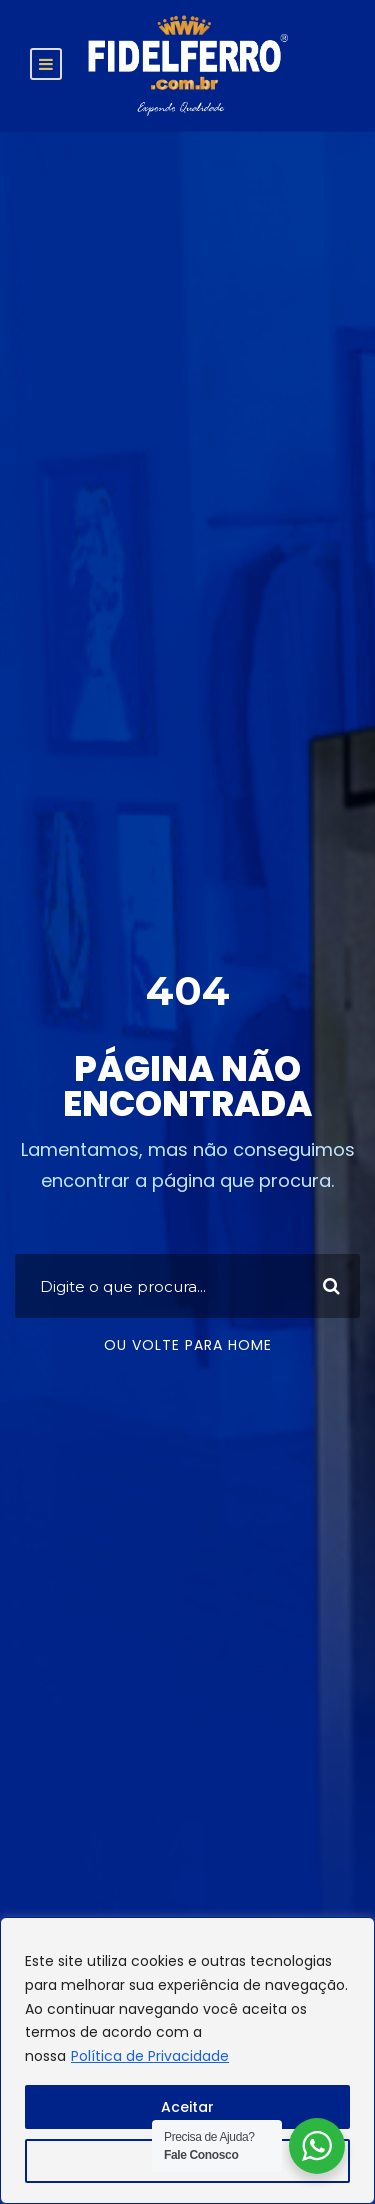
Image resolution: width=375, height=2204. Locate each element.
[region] (187, 2060)
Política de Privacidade (150, 2056)
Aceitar (187, 2107)
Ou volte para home (188, 1345)
